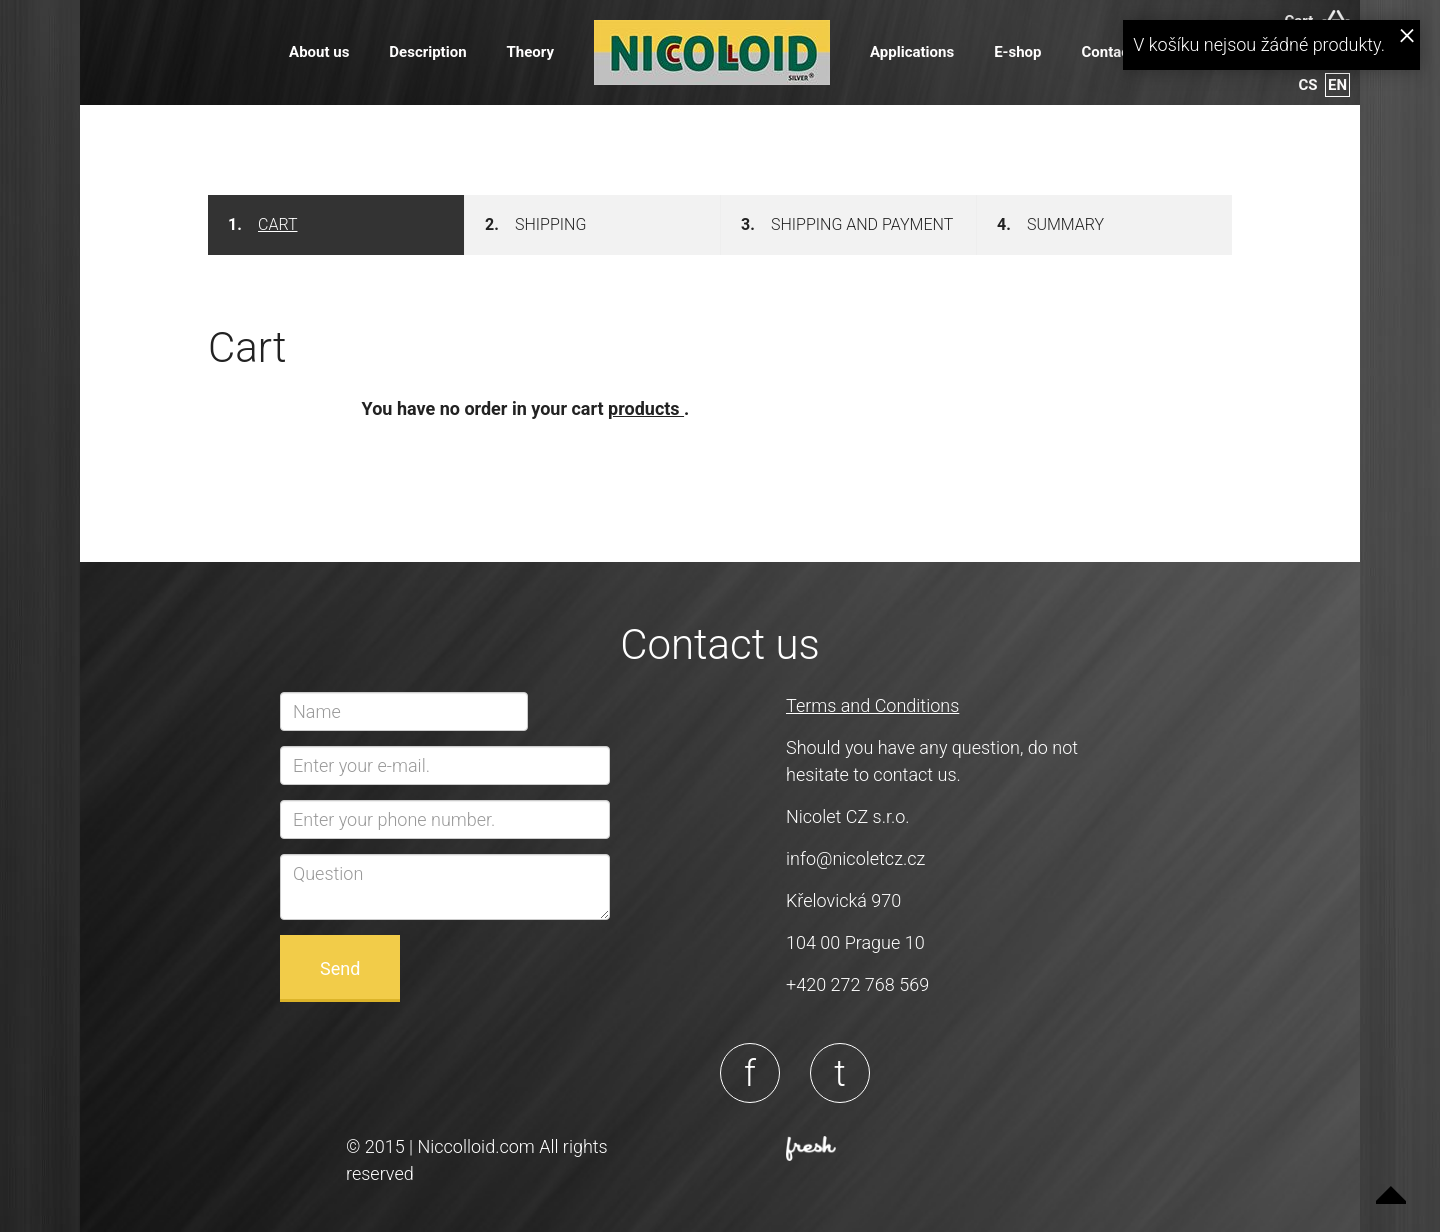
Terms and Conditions (872, 705)
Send (340, 968)
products (646, 408)
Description (427, 52)
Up (1391, 1183)
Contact (1107, 52)
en (1337, 85)
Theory (530, 52)
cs (1308, 85)
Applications (912, 52)
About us (319, 52)
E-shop (1017, 52)
